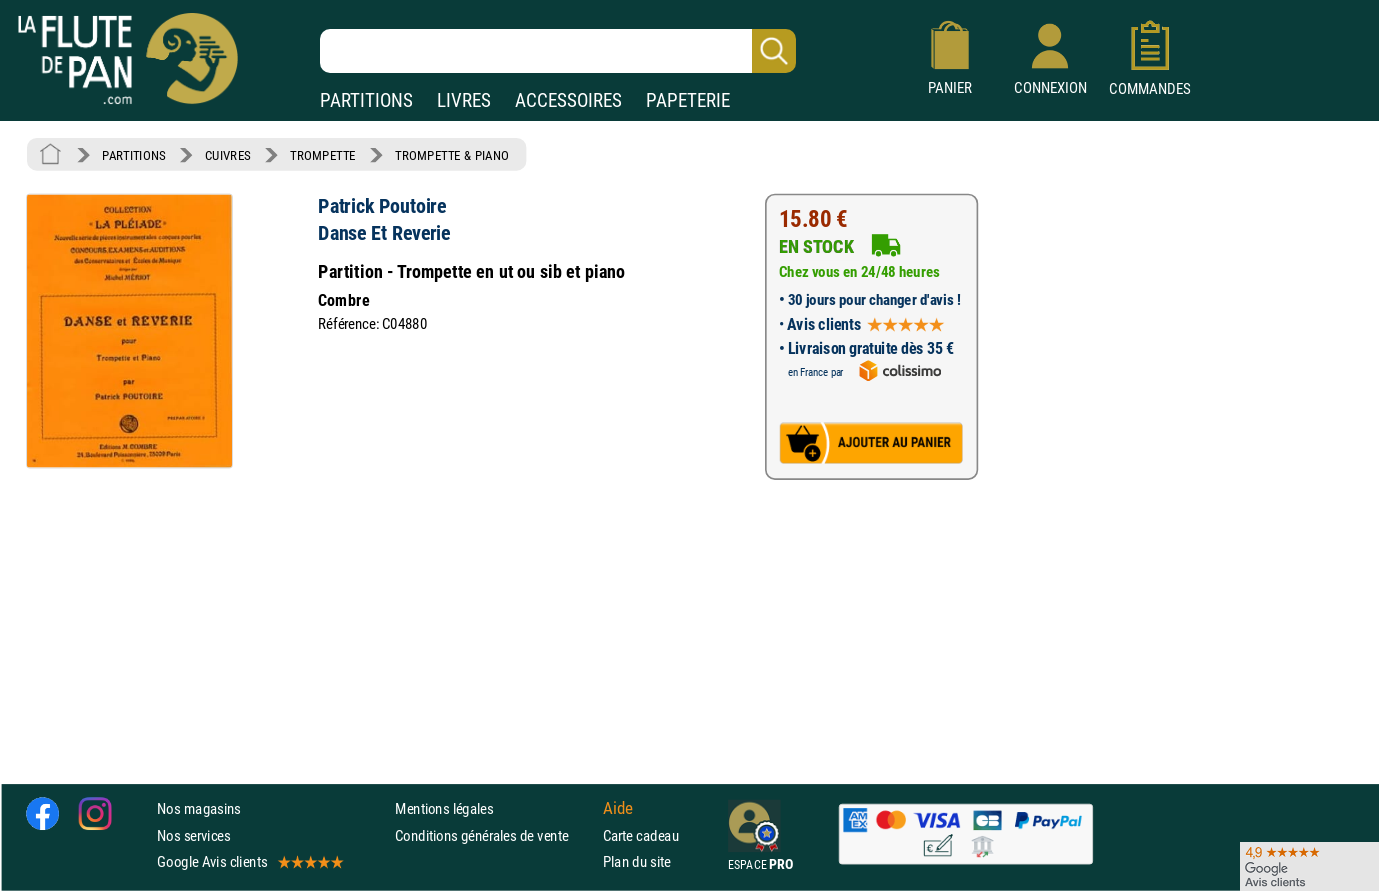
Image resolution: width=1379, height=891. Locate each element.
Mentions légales (444, 809)
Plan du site (637, 861)
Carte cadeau (641, 835)
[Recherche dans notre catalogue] (558, 51)
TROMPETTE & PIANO (452, 155)
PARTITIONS (366, 100)
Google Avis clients (249, 861)
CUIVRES (228, 155)
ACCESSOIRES (568, 100)
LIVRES (464, 100)
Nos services (193, 835)
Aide (618, 809)
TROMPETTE (323, 155)
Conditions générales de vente (494, 835)
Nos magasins (199, 809)
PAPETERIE (688, 100)
